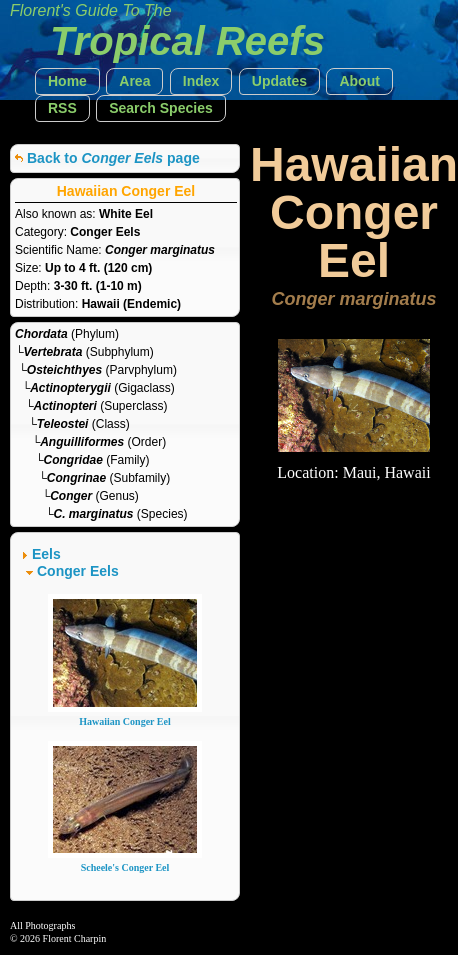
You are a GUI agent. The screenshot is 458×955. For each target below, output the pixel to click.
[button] (67, 81)
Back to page (113, 158)
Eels (46, 554)
